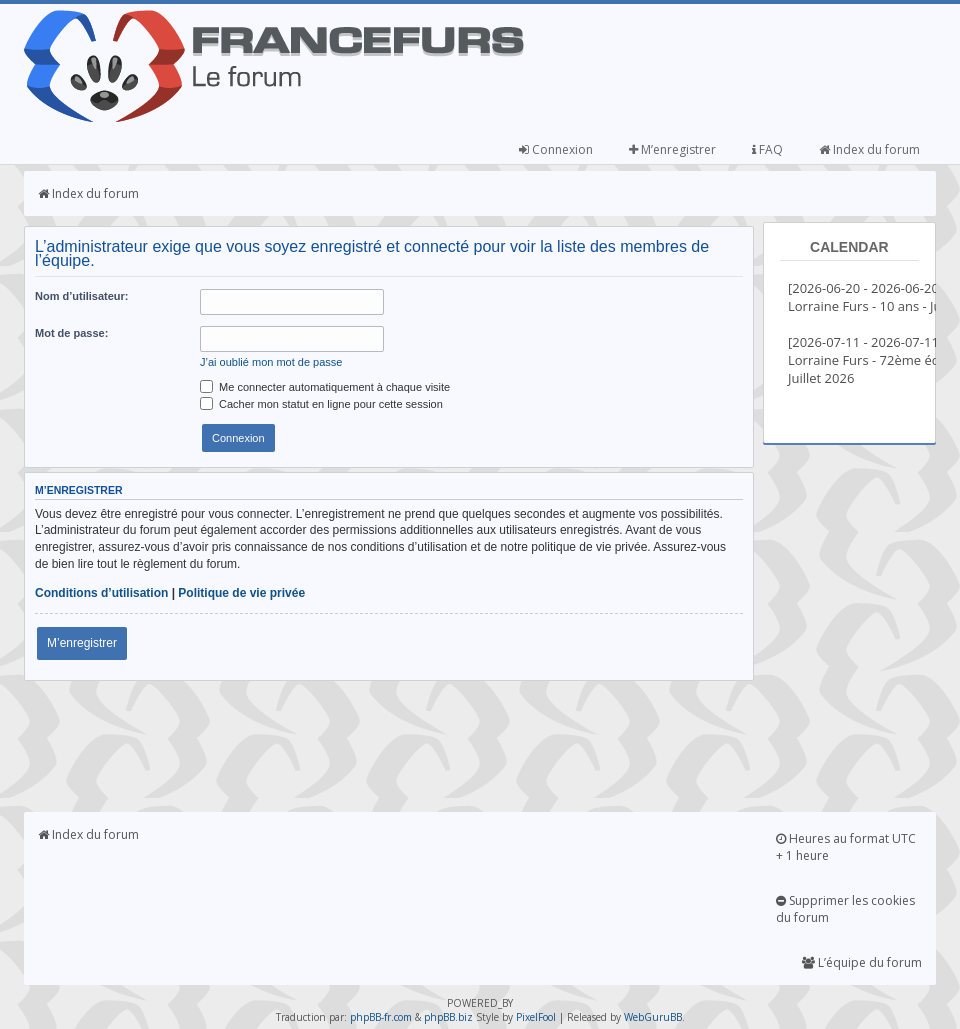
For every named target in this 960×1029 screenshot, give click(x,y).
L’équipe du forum (862, 962)
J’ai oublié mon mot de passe (271, 362)
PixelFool (536, 1017)
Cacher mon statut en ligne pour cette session (321, 404)
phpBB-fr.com (381, 1017)
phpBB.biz (448, 1017)
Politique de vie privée (241, 593)
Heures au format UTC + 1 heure (846, 847)
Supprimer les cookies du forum (845, 909)
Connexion (556, 149)
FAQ (767, 149)
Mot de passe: (71, 333)
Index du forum (869, 149)
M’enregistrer (672, 149)
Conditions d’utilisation (101, 593)
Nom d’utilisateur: (82, 296)
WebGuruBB (653, 1017)
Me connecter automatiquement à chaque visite (325, 387)
